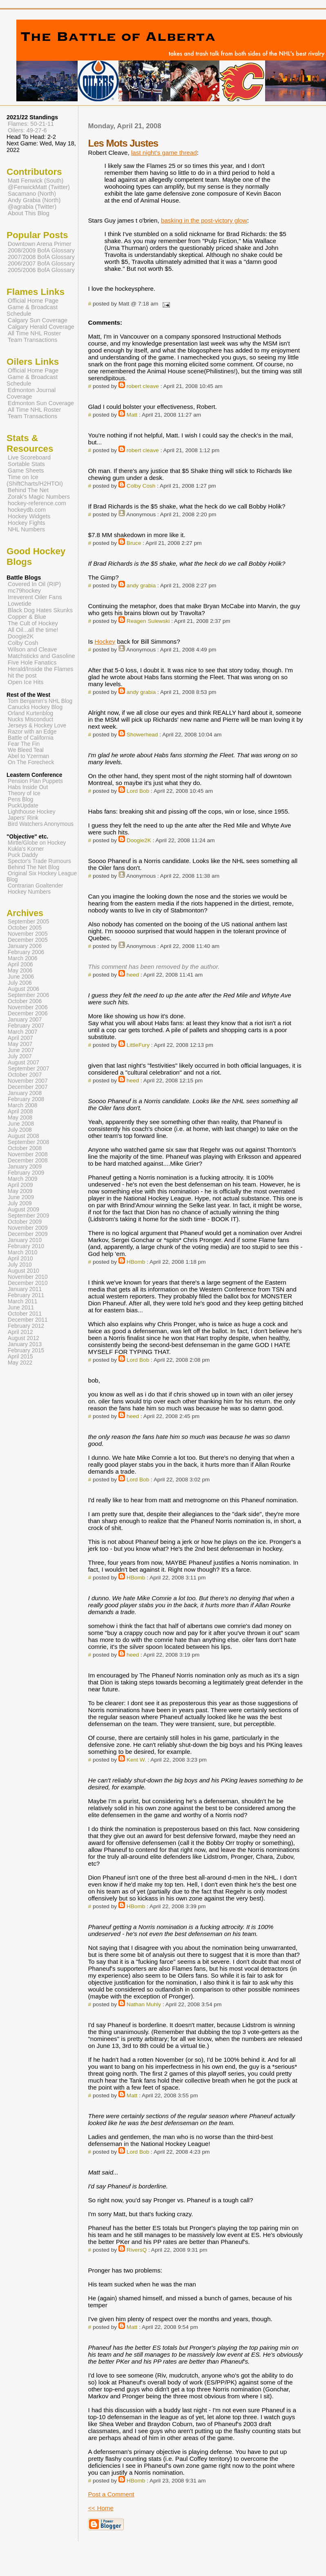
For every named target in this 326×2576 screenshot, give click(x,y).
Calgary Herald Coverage (41, 326)
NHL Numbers (26, 529)
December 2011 (28, 1320)
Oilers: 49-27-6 (27, 130)
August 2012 (23, 1338)
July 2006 (20, 983)
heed (133, 975)
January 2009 (25, 1167)
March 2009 (22, 1179)
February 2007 (26, 1026)
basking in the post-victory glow (204, 220)
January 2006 (25, 946)
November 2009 (28, 1228)
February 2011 (26, 1295)
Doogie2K (139, 840)
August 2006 (23, 989)
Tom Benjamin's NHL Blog (40, 701)
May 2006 (20, 971)
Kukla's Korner (26, 849)
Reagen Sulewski (148, 621)
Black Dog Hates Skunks (40, 610)
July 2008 (20, 1130)
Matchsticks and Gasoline (41, 656)
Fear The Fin (24, 744)
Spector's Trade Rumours (39, 861)
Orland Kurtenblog (30, 713)
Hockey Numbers (29, 892)
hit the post (22, 675)
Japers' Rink (23, 818)
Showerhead (142, 735)
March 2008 (22, 1105)
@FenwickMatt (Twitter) (39, 187)
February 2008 (26, 1099)
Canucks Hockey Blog (35, 707)
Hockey (105, 641)
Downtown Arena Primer (39, 244)
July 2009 (20, 1203)
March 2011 (22, 1301)
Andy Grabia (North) (34, 200)
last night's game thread (164, 152)
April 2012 (20, 1332)
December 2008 (28, 1161)
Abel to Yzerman (28, 756)
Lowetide (19, 603)
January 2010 (25, 1240)
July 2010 (20, 1265)
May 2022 (20, 1363)
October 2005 (25, 928)
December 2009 (28, 1234)
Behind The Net (28, 490)
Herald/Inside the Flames (41, 669)
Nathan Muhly (144, 2004)
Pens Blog (20, 799)
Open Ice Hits (25, 682)
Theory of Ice (24, 793)
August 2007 (23, 1062)
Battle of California (31, 738)
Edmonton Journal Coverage (31, 393)
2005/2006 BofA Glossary (41, 270)
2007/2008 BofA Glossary (41, 257)
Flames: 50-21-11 (31, 123)
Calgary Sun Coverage (37, 320)
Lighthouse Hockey (32, 812)
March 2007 (22, 1032)
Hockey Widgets (29, 516)
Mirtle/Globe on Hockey (37, 843)
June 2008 (21, 1124)
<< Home (100, 2508)
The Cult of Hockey (33, 623)
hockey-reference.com (37, 503)
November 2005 (28, 934)
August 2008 (23, 1136)
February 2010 (26, 1246)
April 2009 (20, 1185)
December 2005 (28, 940)
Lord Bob (138, 791)
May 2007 (20, 1044)
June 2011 (21, 1308)
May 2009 (20, 1191)
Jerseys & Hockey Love (37, 726)
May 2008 (20, 1118)
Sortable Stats (26, 464)
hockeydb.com (27, 509)
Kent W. (136, 1760)
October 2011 (25, 1314)
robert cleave (143, 386)
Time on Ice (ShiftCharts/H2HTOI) (35, 480)
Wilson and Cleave (32, 649)
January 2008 (25, 1093)
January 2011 (25, 1289)
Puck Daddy (23, 855)
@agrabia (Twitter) (32, 206)
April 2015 (20, 1357)
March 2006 (22, 958)
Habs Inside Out (28, 787)
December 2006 (28, 1013)
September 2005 (28, 922)
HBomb (136, 1262)
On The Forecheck (31, 762)
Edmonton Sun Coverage (41, 403)
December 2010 (28, 1283)
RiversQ (137, 2250)
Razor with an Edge (32, 732)
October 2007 (25, 1075)
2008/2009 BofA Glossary (41, 250)
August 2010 (23, 1271)
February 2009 (26, 1173)
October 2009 (25, 1222)
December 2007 (28, 1087)
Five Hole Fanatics (32, 662)
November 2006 (28, 1007)
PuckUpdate (23, 806)
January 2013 (25, 1344)
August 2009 (23, 1210)
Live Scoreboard (29, 457)
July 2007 (20, 1056)
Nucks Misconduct (30, 719)
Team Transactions (32, 340)
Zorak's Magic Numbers (39, 496)
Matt (132, 415)
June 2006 (21, 977)
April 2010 (20, 1259)
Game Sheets (26, 470)
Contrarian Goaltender (35, 886)
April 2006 (20, 964)
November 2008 (28, 1154)
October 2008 (25, 1148)
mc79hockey (24, 590)
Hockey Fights (26, 523)
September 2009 (28, 1216)
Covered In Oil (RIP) (34, 584)
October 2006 (25, 1001)
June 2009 (21, 1197)
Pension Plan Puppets (35, 781)
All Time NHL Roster (34, 333)
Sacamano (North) (32, 193)
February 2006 (26, 952)
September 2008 (28, 1142)
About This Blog (28, 213)
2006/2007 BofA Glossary (41, 263)
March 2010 (22, 1252)
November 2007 (28, 1081)
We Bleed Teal (26, 750)
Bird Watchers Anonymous (41, 824)
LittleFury (138, 1045)
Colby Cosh (141, 486)
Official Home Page (33, 300)
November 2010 (28, 1277)
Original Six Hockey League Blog (42, 876)
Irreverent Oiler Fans (35, 597)
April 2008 (20, 1111)
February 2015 (26, 1350)
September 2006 (28, 995)
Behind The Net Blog (33, 867)
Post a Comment (111, 2494)
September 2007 (28, 1069)
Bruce (134, 543)
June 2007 (21, 1050)
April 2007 (20, 1038)
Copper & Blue (27, 616)
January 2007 (25, 1020)
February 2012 (26, 1326)
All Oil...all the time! (33, 630)
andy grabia (141, 585)
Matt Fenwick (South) (35, 180)
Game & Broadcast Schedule (32, 310)
